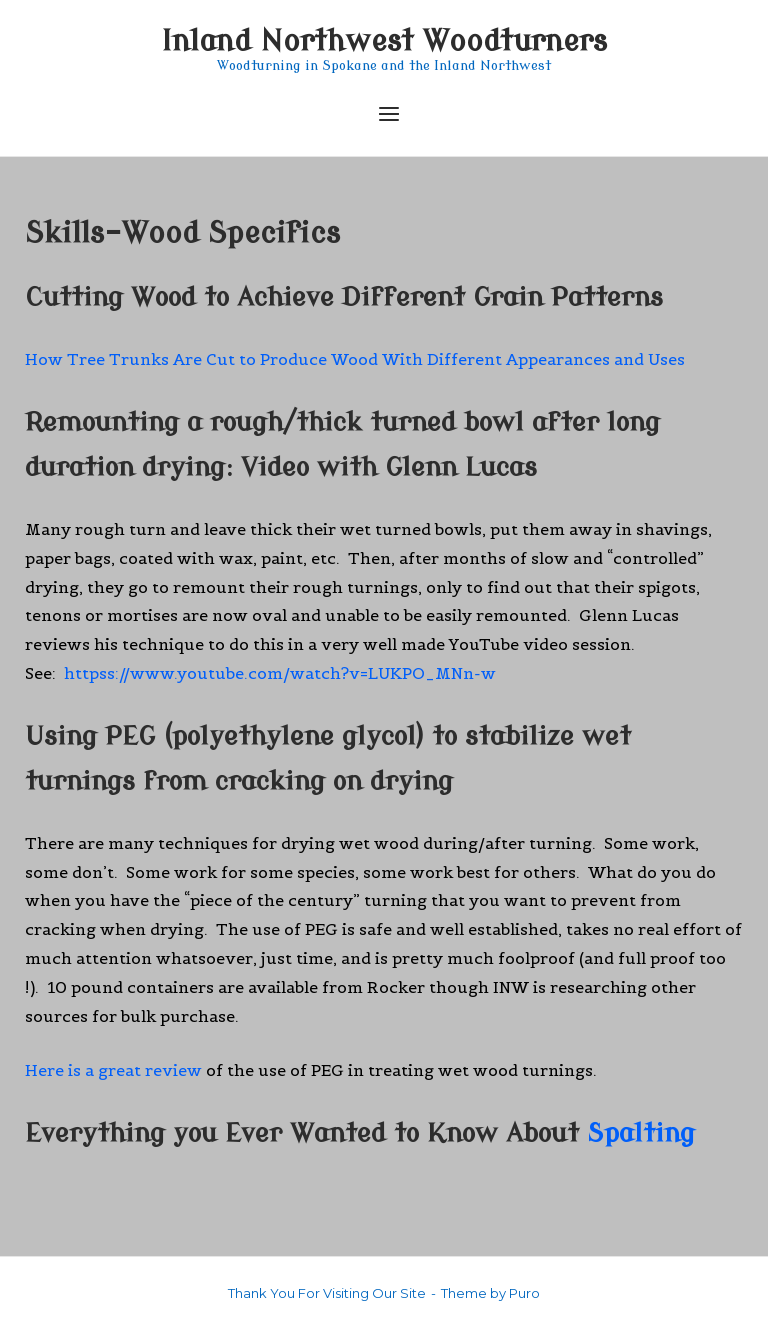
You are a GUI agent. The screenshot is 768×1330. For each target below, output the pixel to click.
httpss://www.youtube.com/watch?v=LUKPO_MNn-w (280, 673)
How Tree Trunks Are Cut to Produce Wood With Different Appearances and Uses (355, 359)
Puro (524, 1293)
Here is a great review (113, 1070)
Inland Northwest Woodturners (384, 41)
